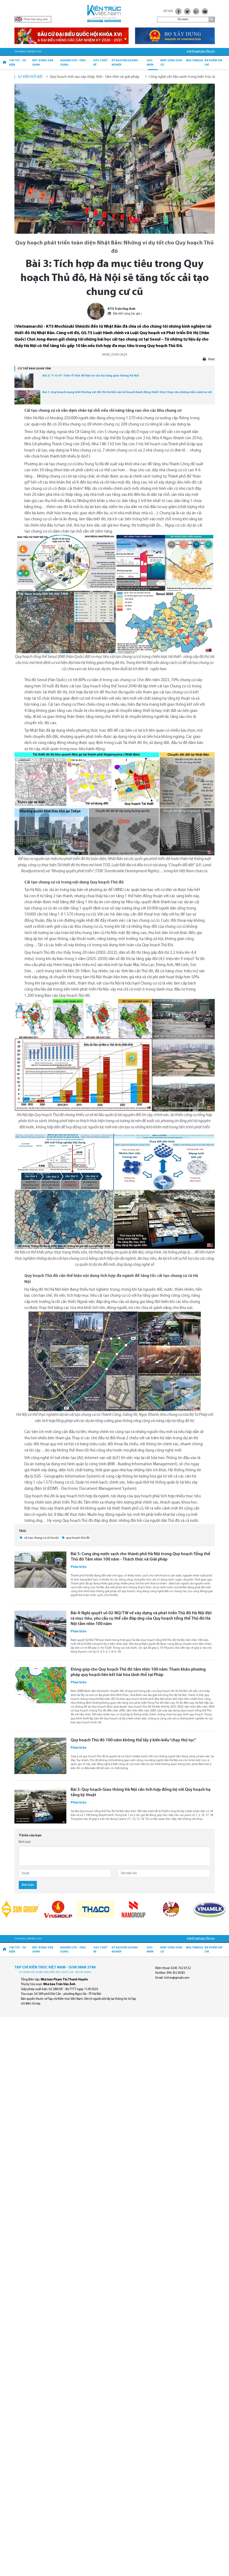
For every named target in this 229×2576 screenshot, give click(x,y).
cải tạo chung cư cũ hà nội (39, 1538)
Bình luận (25, 1842)
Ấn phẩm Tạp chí (213, 62)
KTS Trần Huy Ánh (121, 309)
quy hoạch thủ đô (76, 1538)
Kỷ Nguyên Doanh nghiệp (125, 62)
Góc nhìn (150, 62)
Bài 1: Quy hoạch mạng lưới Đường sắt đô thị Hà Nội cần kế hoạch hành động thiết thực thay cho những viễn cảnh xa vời (127, 392)
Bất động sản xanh (42, 62)
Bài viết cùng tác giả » (125, 313)
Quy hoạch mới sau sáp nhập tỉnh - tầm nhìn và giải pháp (94, 77)
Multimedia (194, 60)
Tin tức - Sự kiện (17, 62)
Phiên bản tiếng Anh (31, 19)
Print (209, 359)
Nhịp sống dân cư (171, 62)
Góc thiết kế (100, 62)
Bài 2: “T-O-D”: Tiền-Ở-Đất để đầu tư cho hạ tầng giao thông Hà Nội (90, 375)
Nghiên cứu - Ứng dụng (73, 62)
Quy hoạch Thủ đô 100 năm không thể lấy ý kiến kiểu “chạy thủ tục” (133, 1740)
